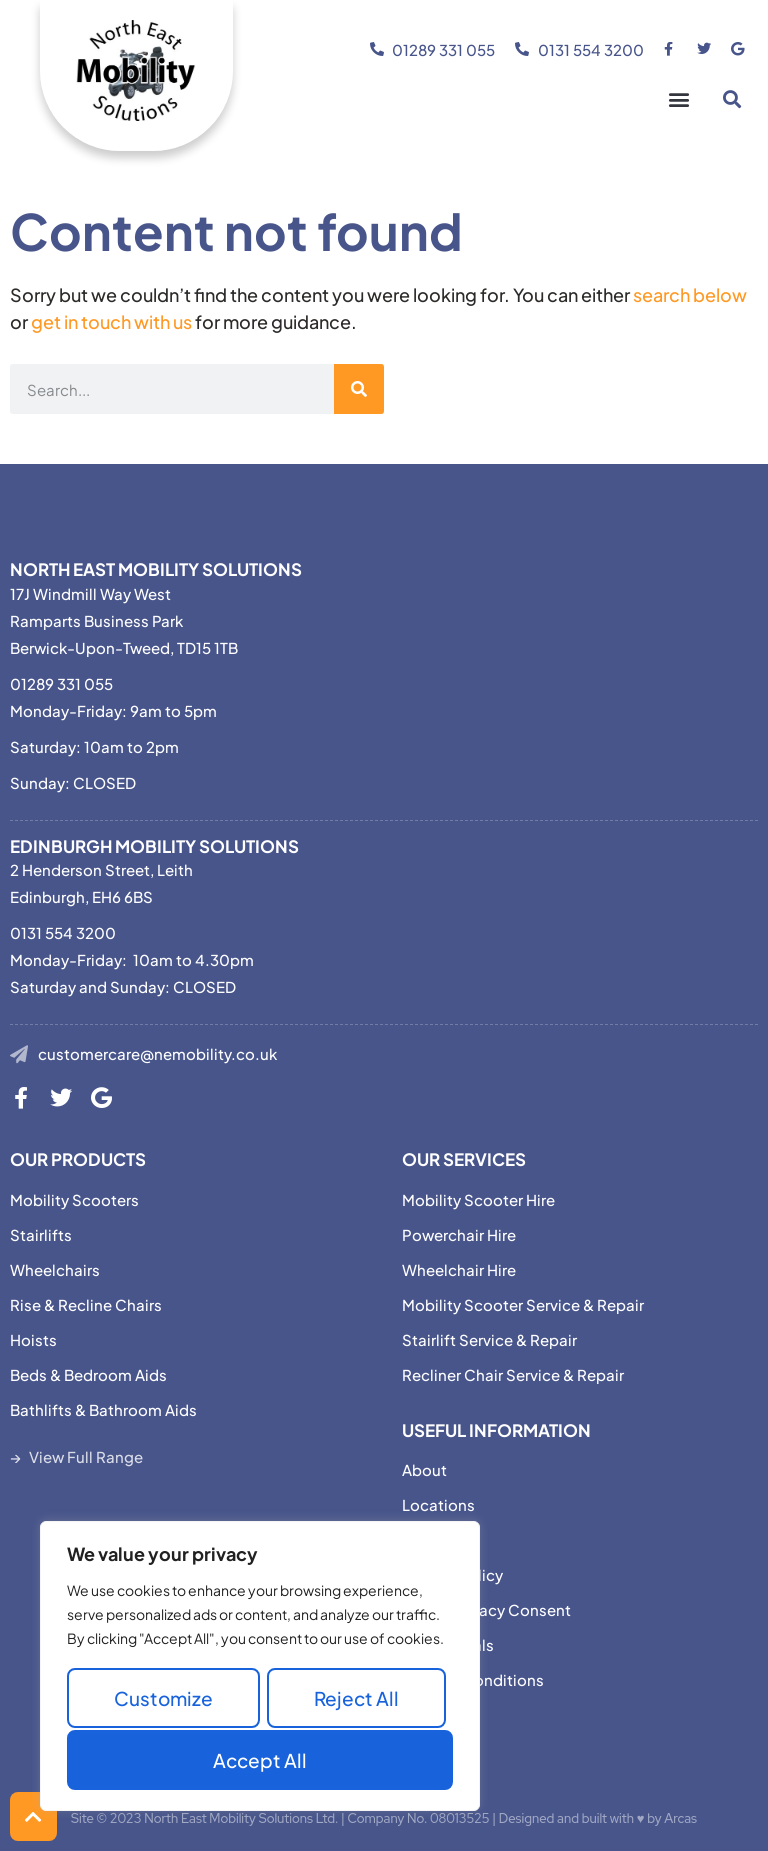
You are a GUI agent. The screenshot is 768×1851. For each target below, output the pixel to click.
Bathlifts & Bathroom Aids (103, 1409)
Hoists (33, 1339)
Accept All (260, 1760)
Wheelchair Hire (459, 1269)
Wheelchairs (55, 1269)
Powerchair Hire (459, 1234)
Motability (439, 1539)
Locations (438, 1504)
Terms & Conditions (473, 1679)
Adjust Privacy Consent (486, 1609)
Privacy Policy (452, 1574)
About (424, 1469)
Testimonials (448, 1644)
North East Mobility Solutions (156, 569)
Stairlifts (41, 1234)
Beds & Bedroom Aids (88, 1374)
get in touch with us (111, 321)
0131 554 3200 (63, 932)
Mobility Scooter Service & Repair (523, 1304)
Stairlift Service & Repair (489, 1339)
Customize (163, 1700)
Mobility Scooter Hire (478, 1199)
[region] (260, 1668)
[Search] (359, 389)
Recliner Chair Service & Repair (513, 1374)
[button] (678, 99)
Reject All (356, 1700)
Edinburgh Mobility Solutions (154, 846)
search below (690, 294)
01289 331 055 (61, 683)
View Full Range (86, 1456)
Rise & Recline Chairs (86, 1304)
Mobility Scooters (74, 1199)
